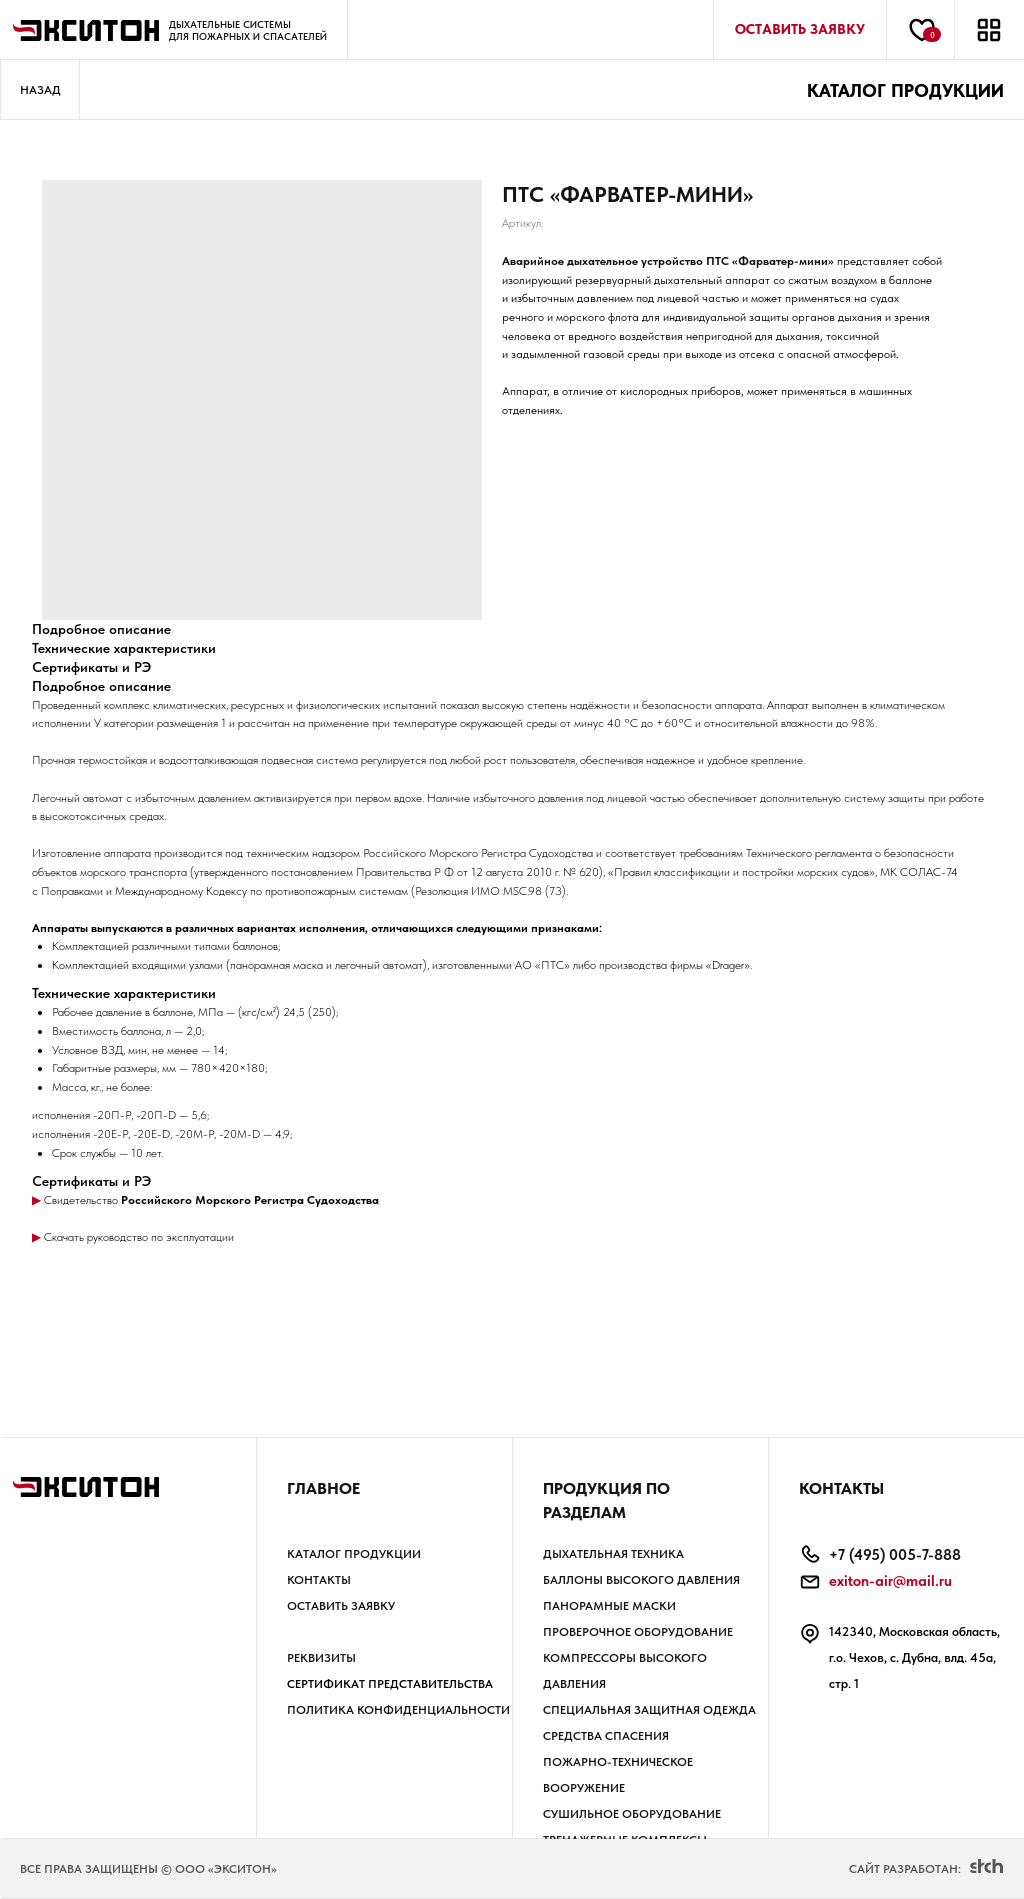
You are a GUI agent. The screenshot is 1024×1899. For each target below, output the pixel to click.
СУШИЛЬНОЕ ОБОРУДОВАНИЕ (632, 1814)
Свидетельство (81, 1200)
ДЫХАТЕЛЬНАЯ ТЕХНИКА (613, 1554)
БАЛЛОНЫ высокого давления (641, 1580)
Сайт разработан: (905, 1869)
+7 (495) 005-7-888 (895, 1555)
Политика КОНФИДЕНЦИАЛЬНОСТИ (398, 1710)
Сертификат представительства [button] (390, 1684)
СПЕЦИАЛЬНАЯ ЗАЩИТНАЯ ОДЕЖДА (649, 1710)
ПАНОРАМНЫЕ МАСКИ (609, 1606)
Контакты (319, 1580)
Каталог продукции (354, 1554)
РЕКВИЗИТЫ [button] (321, 1658)
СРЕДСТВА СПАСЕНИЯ (606, 1736)
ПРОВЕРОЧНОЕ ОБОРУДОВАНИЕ (638, 1632)
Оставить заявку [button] (341, 1606)
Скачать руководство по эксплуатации (137, 1237)
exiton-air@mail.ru (890, 1581)
